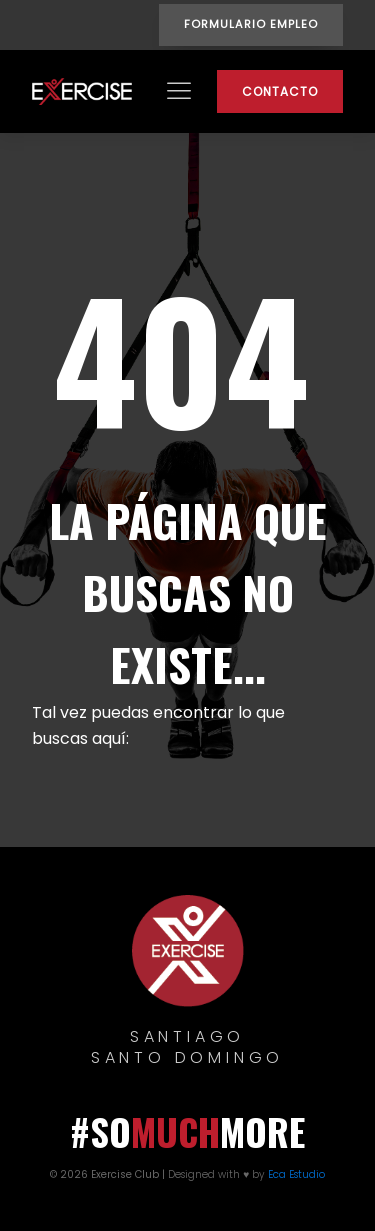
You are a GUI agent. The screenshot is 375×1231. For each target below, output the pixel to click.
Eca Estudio (296, 1174)
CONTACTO (280, 91)
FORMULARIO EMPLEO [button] (251, 24)
